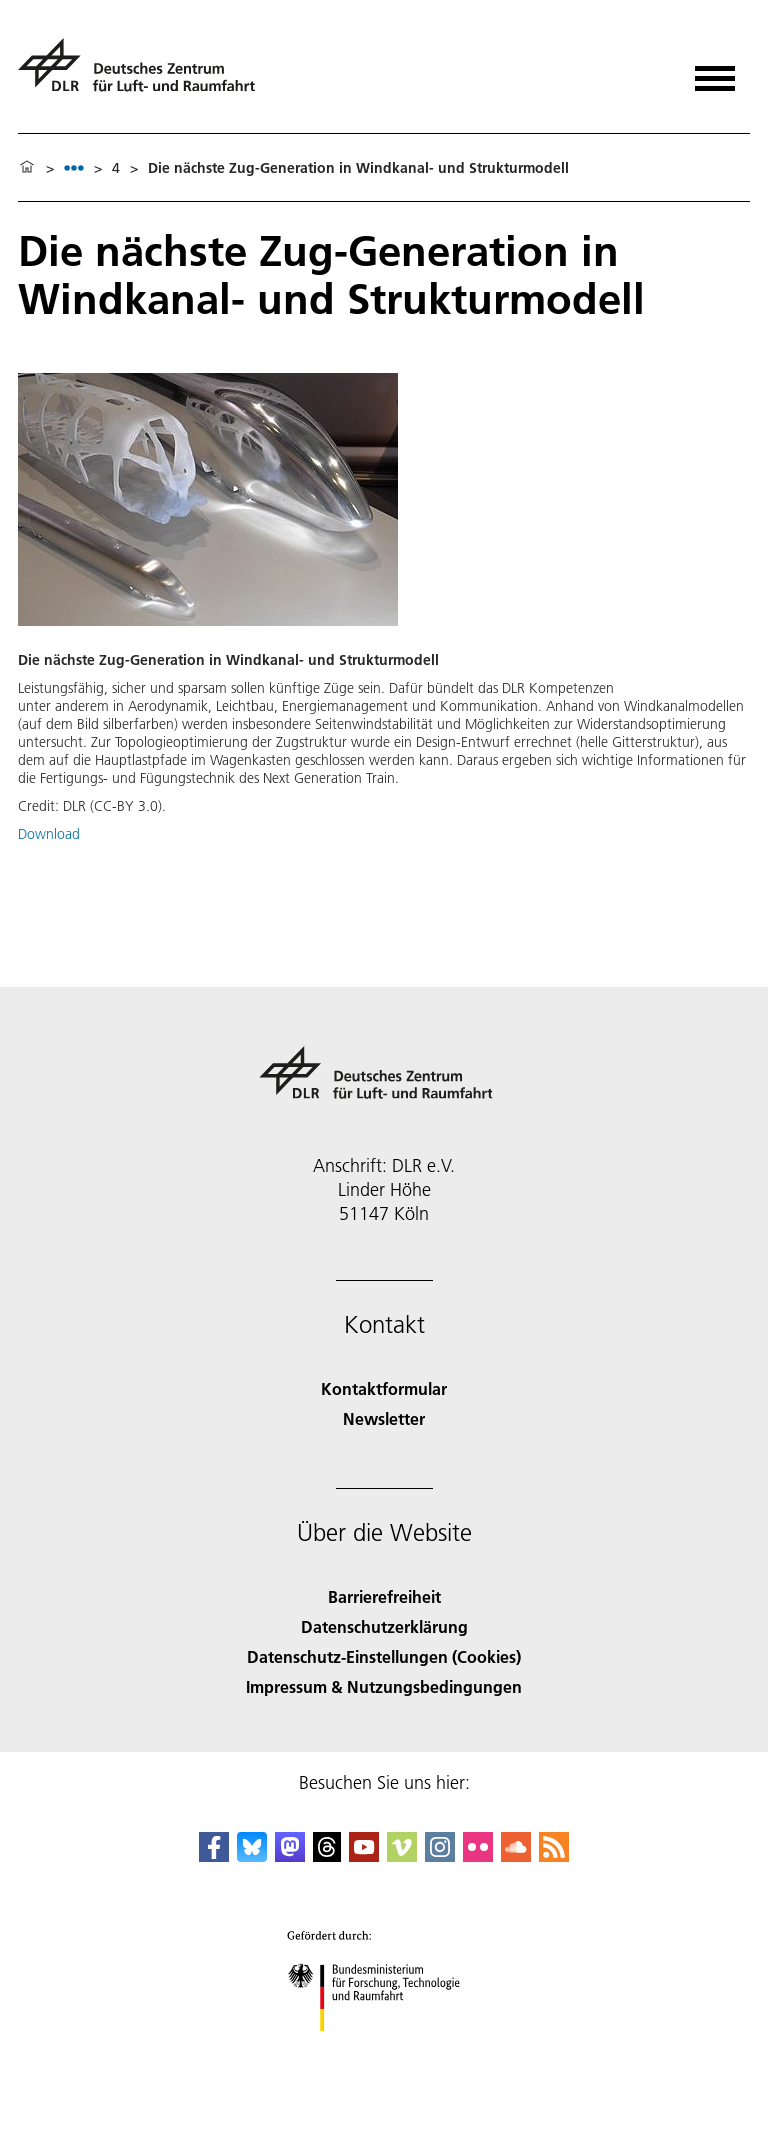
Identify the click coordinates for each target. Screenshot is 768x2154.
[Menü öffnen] (715, 71)
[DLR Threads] (327, 1855)
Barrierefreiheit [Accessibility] (384, 1596)
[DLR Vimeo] (402, 1855)
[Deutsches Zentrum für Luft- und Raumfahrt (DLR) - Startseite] (144, 73)
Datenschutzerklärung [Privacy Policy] (384, 1626)
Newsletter (384, 1418)
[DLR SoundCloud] (516, 1855)
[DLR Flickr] (478, 1855)
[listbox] (74, 167)
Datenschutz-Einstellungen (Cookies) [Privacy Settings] (384, 1656)
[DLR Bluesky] (252, 1855)
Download (49, 834)
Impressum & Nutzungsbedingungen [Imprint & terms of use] (384, 1686)
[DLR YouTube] (364, 1855)
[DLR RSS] (554, 1855)
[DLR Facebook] (214, 1855)
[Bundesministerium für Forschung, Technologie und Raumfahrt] (384, 2048)
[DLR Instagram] (440, 1855)
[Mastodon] (290, 1855)
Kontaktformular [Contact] (384, 1388)
